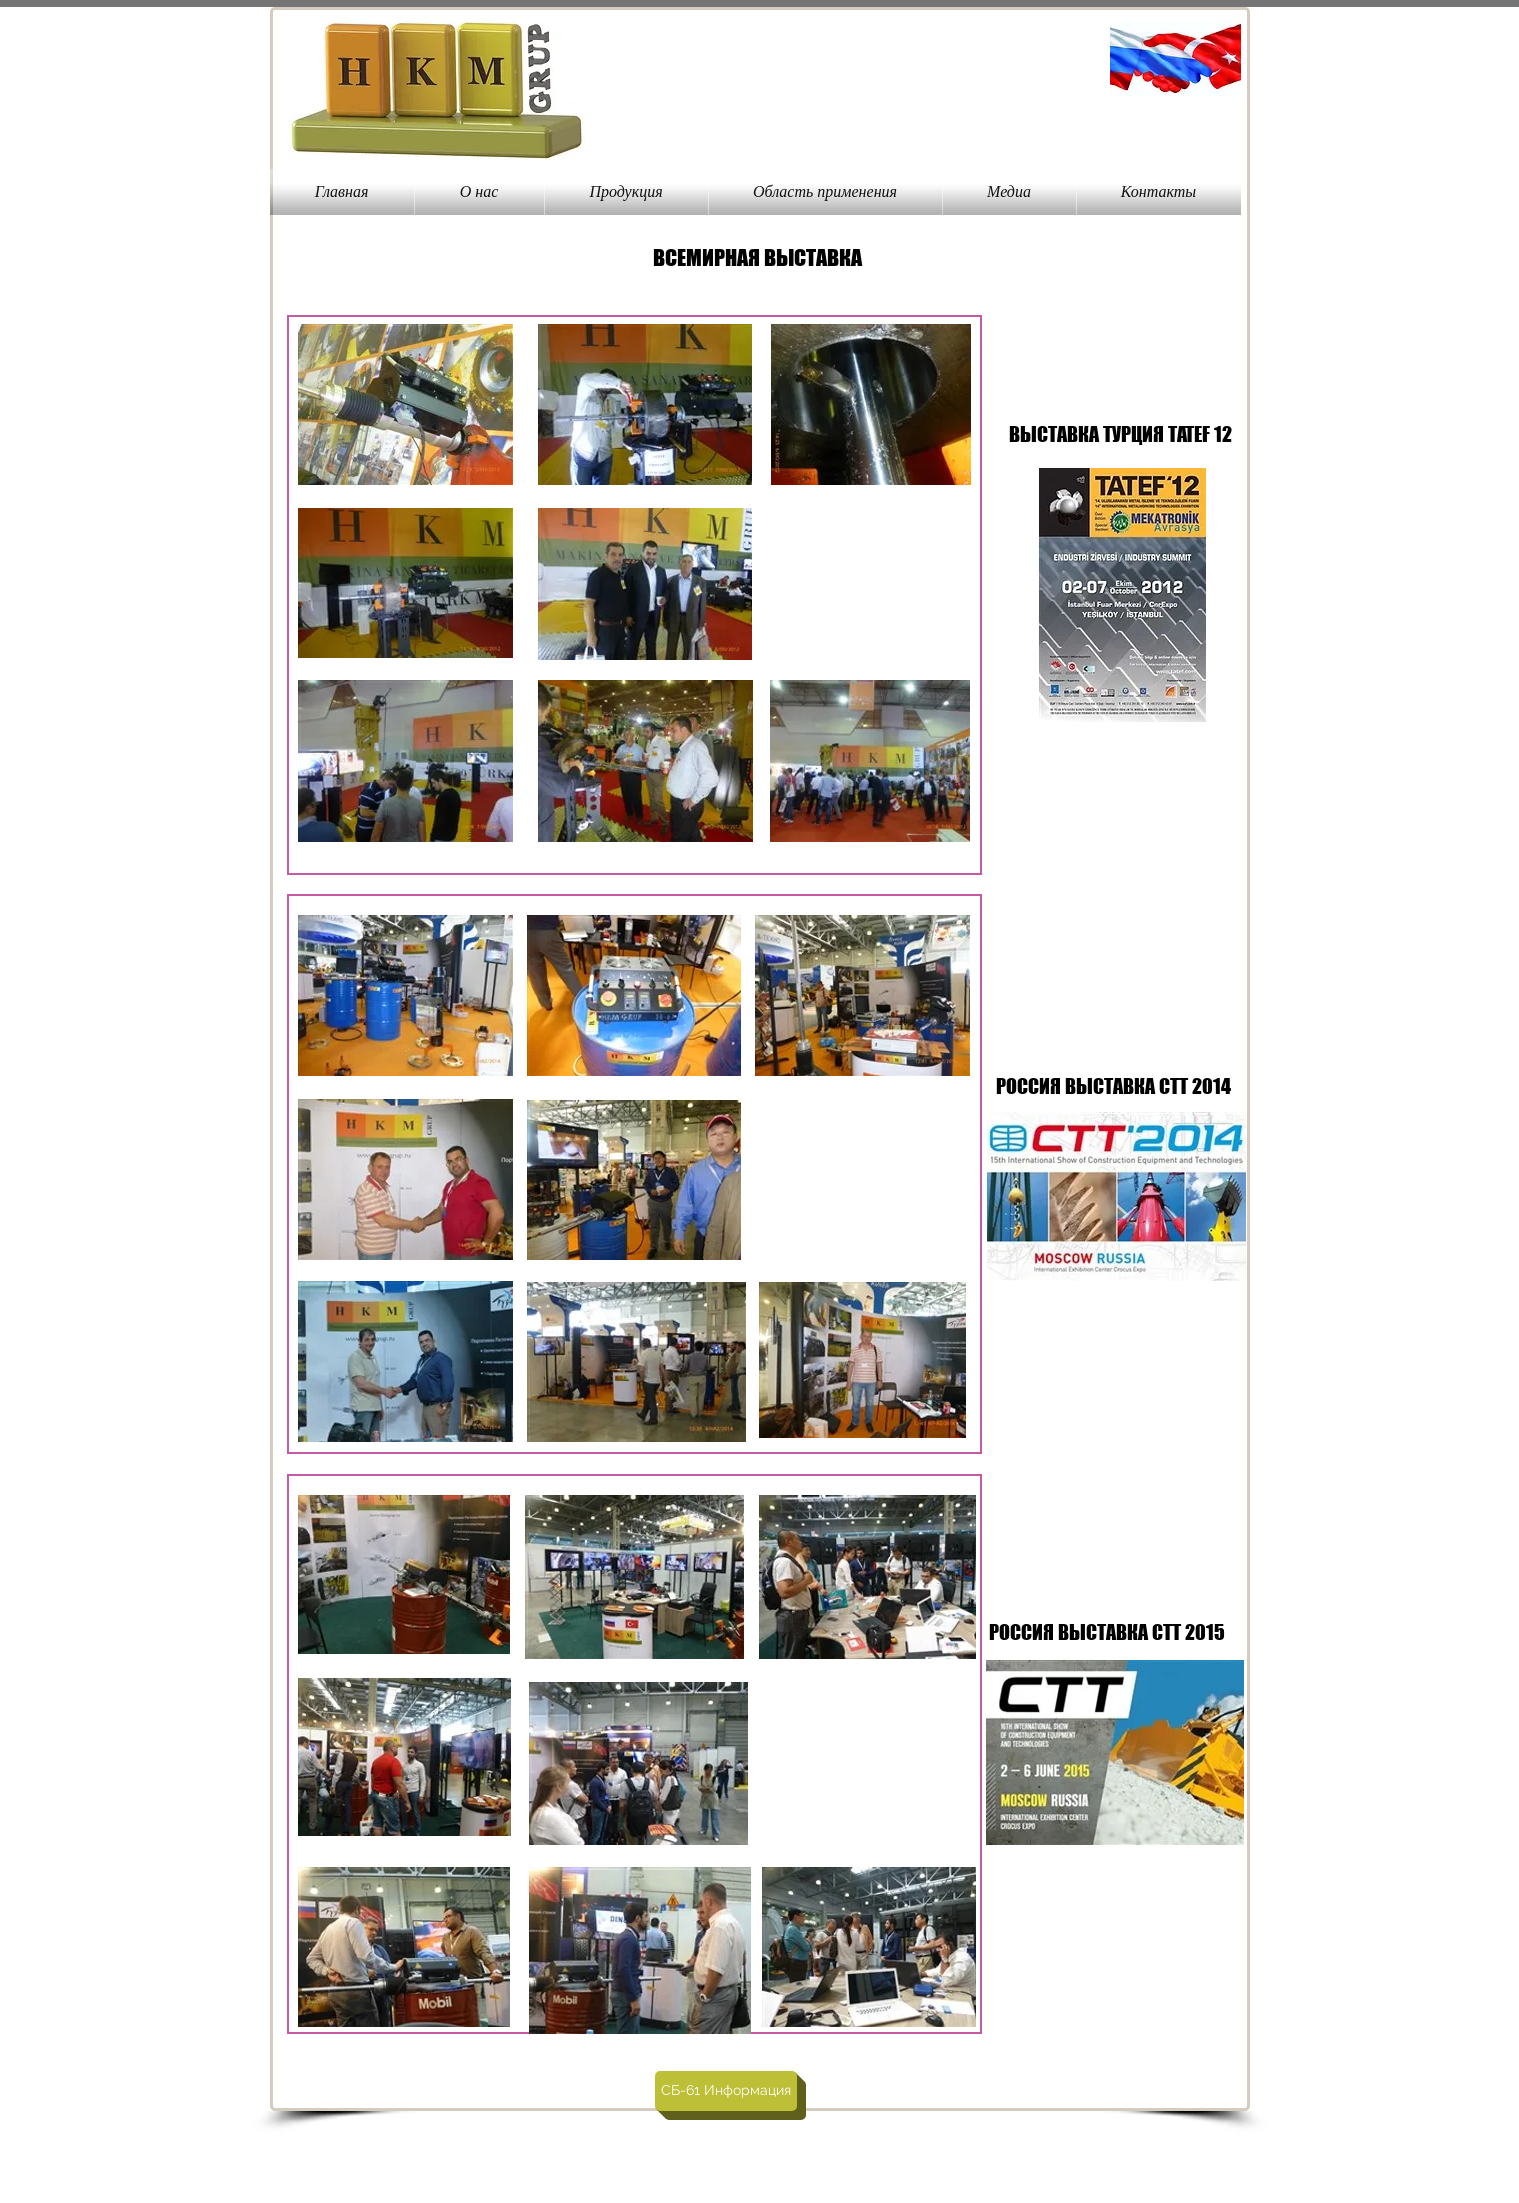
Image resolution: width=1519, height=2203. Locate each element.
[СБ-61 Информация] (726, 2091)
